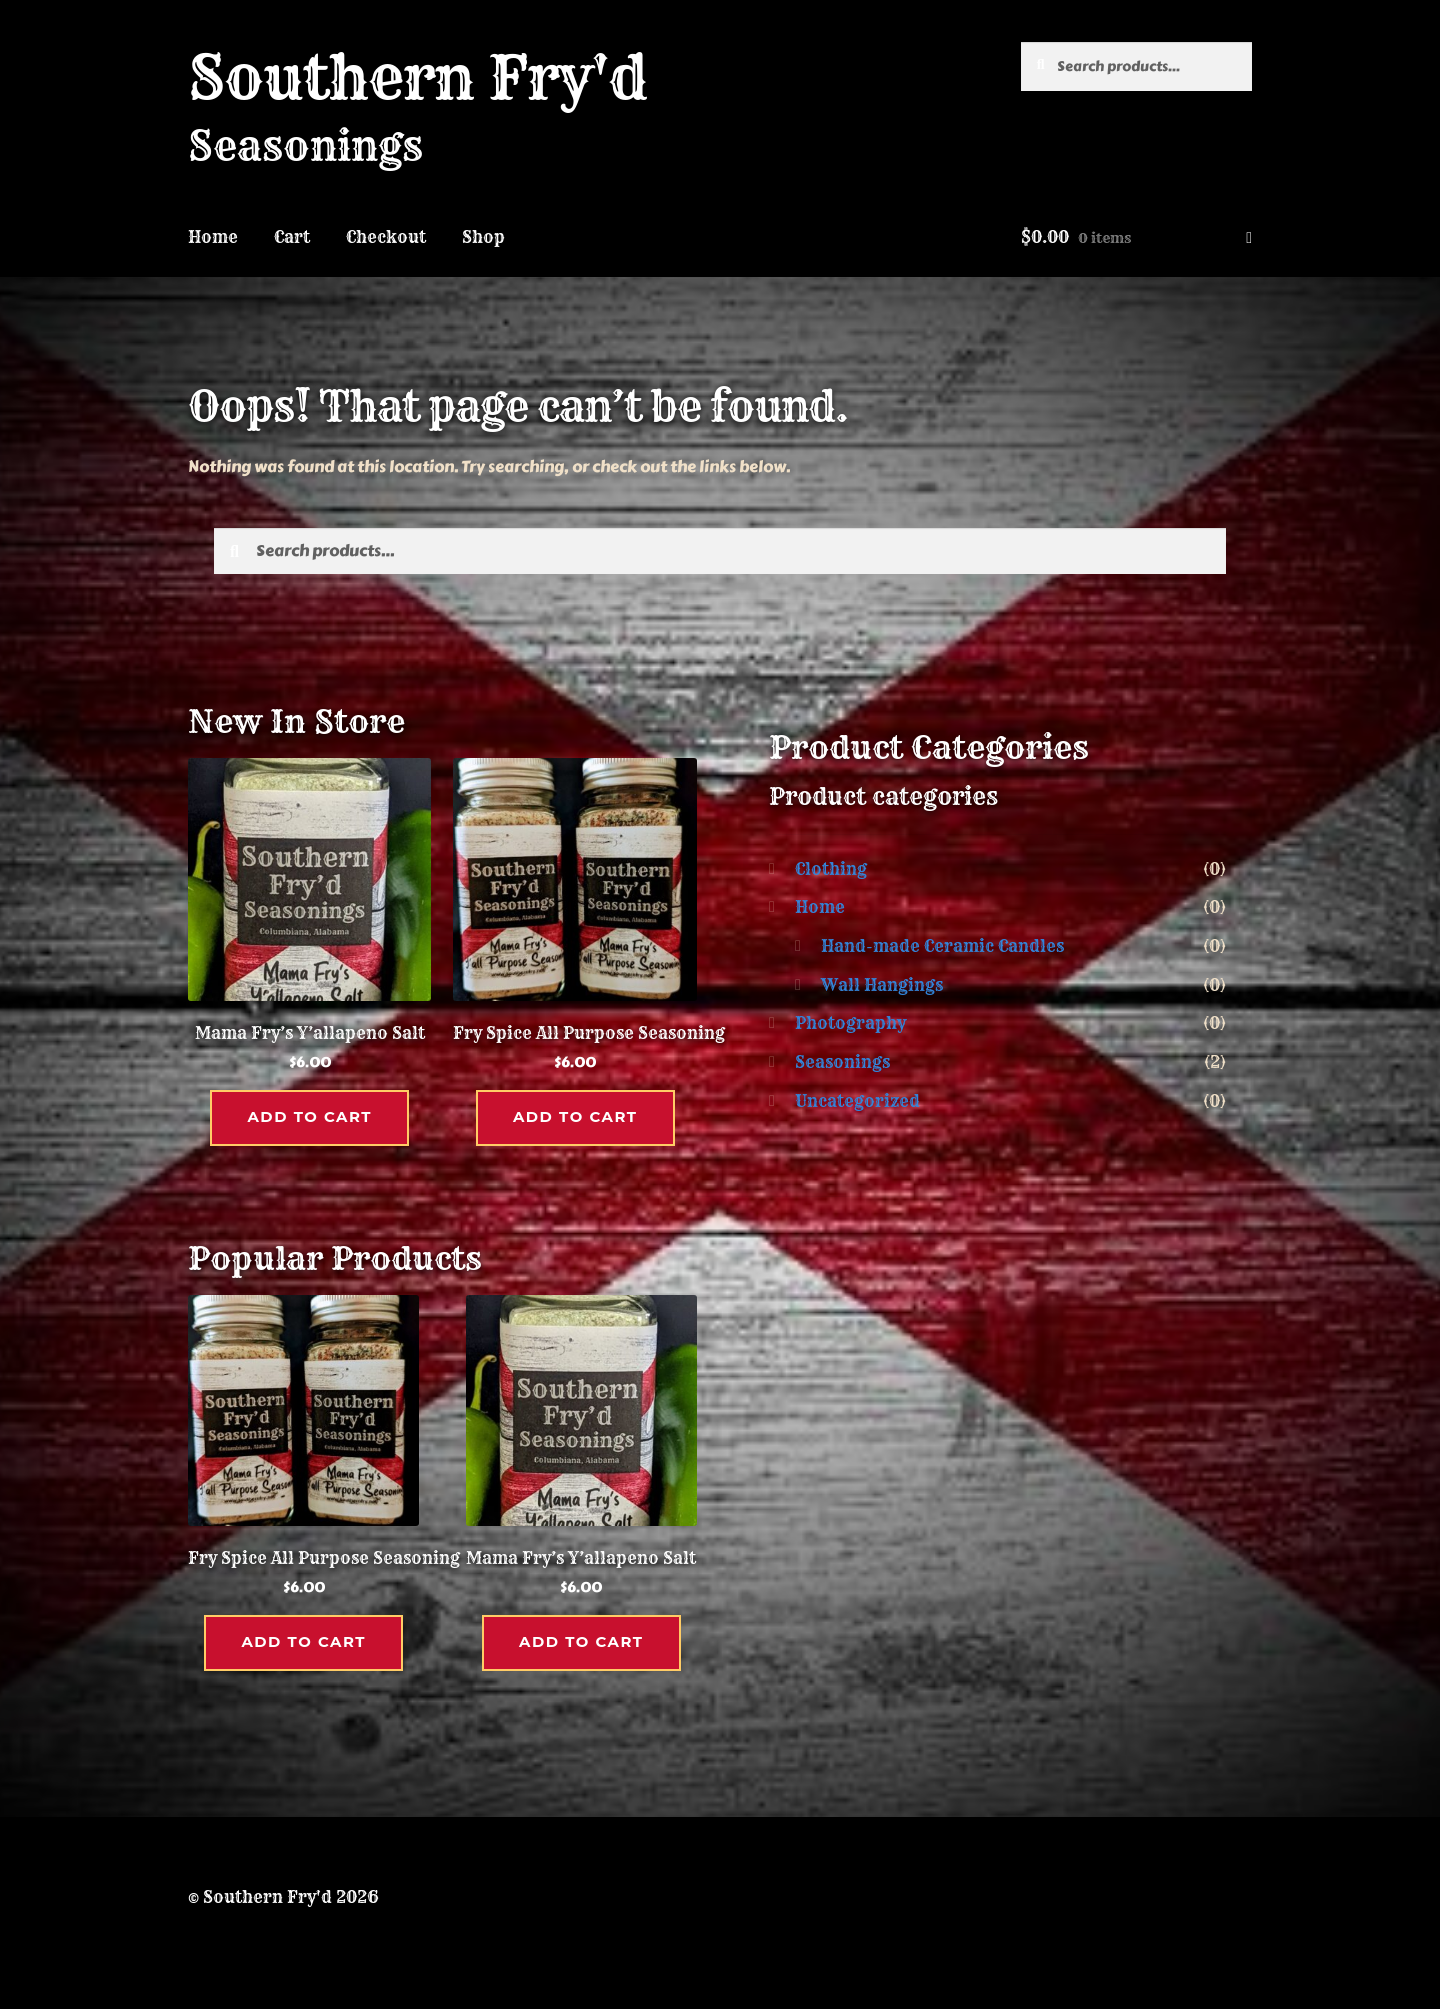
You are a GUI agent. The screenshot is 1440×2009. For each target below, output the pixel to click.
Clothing (831, 869)
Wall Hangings (882, 985)
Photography (850, 1023)
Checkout (386, 237)
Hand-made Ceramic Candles (942, 946)
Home (213, 237)
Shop (483, 237)
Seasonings (842, 1062)
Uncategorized (857, 1101)
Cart (292, 237)
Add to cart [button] (310, 1116)
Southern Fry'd (417, 77)
